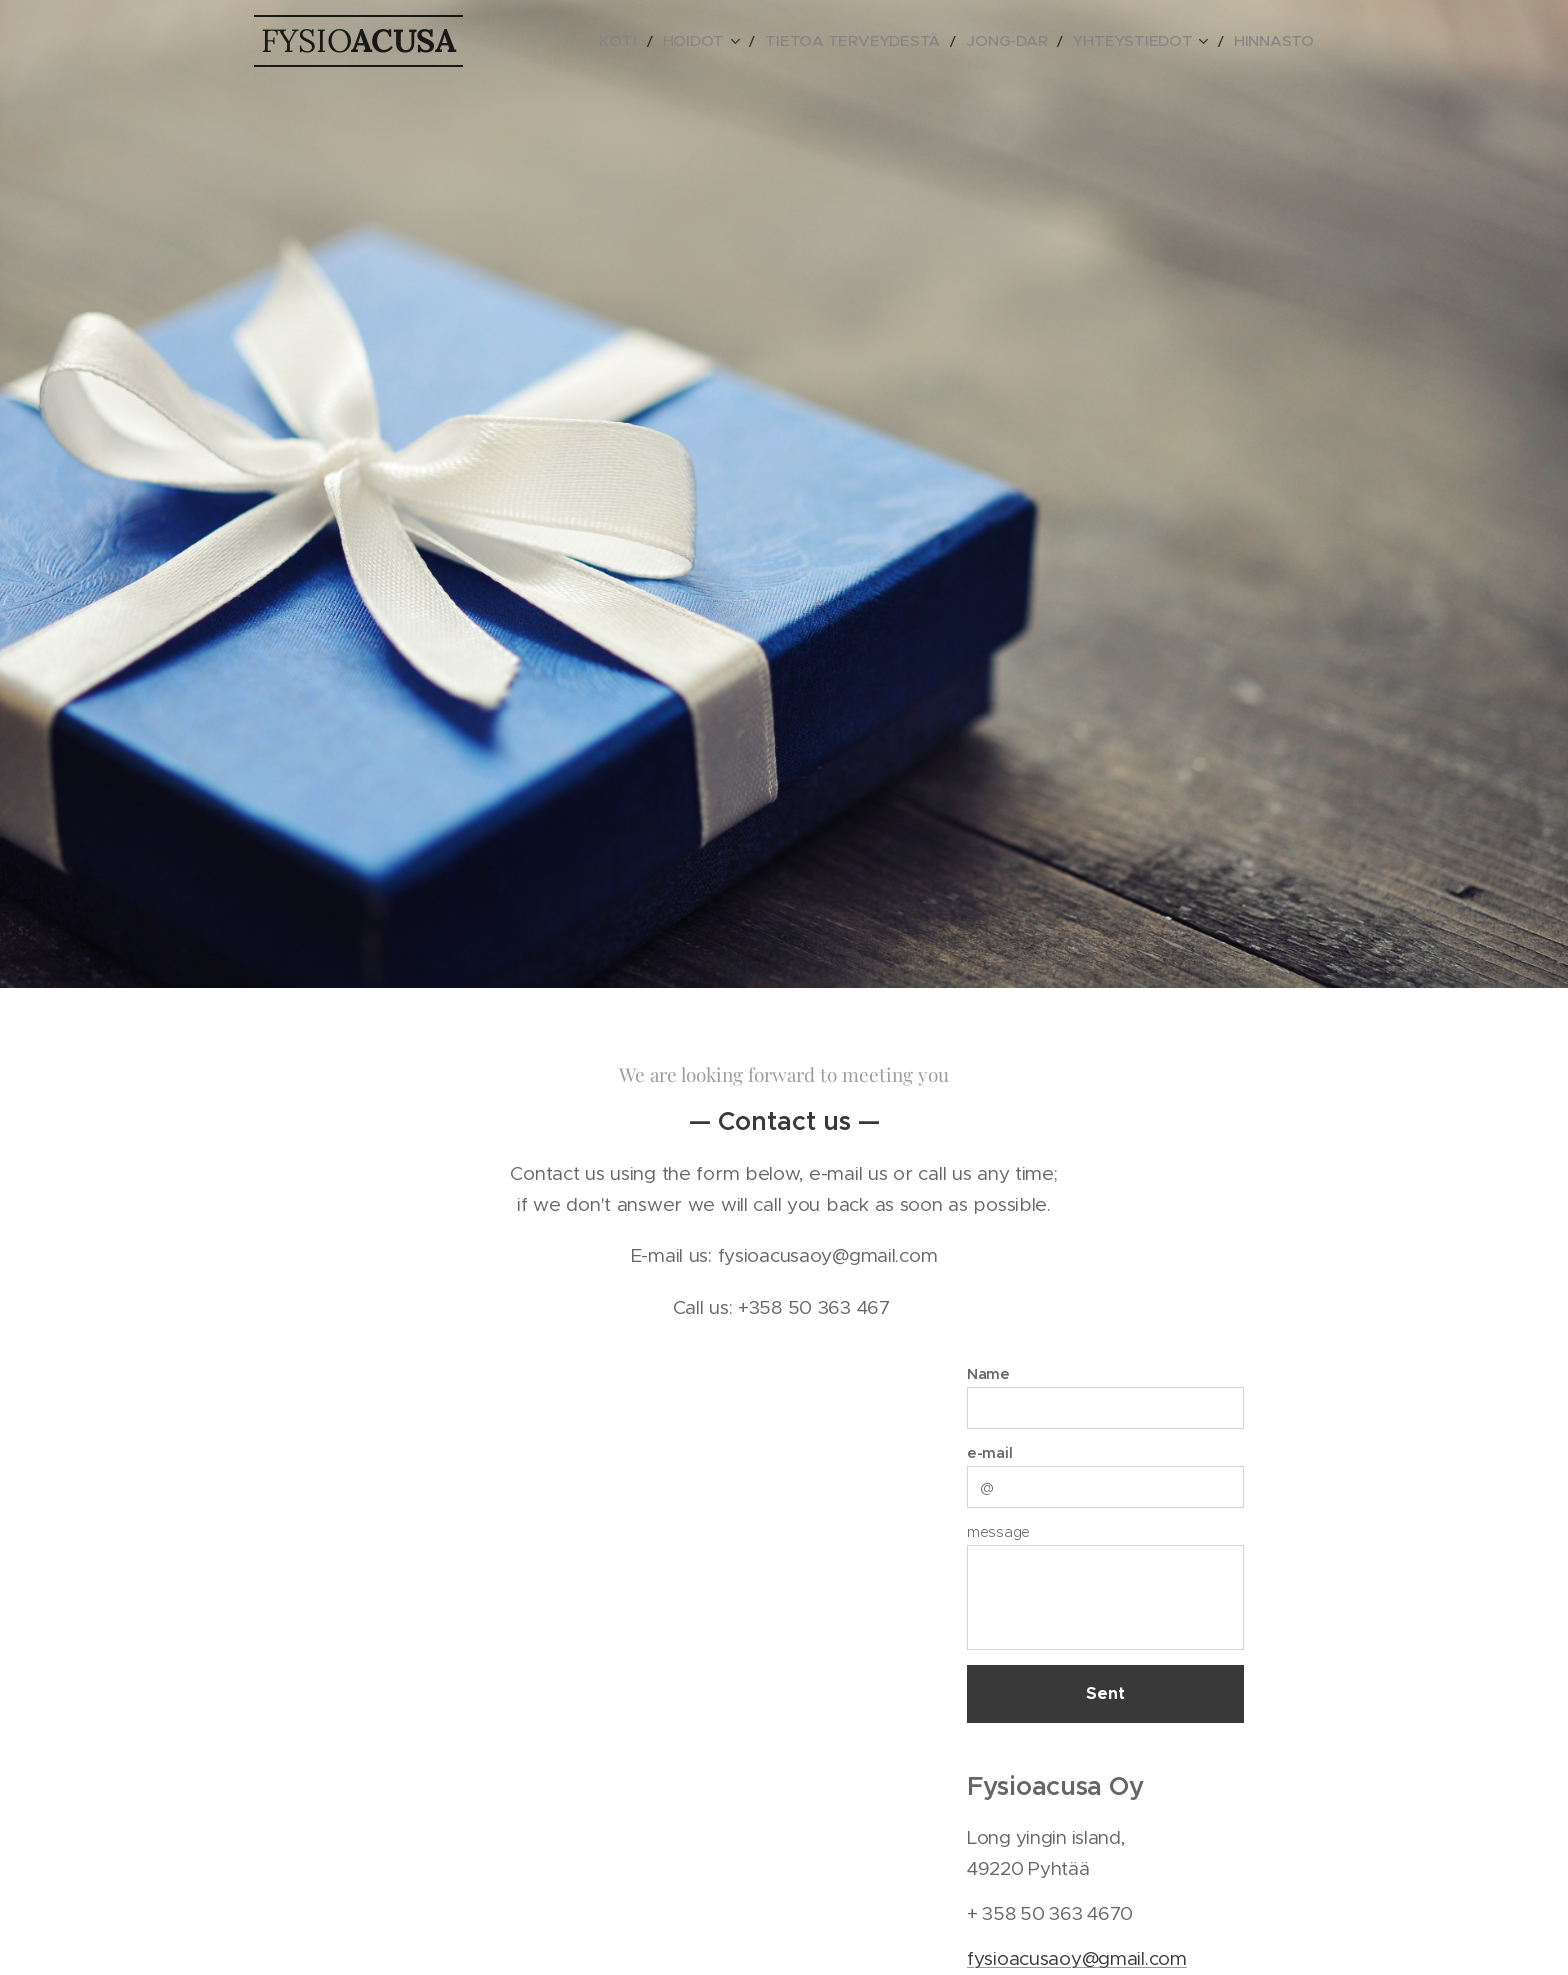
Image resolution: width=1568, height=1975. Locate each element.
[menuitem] (699, 41)
